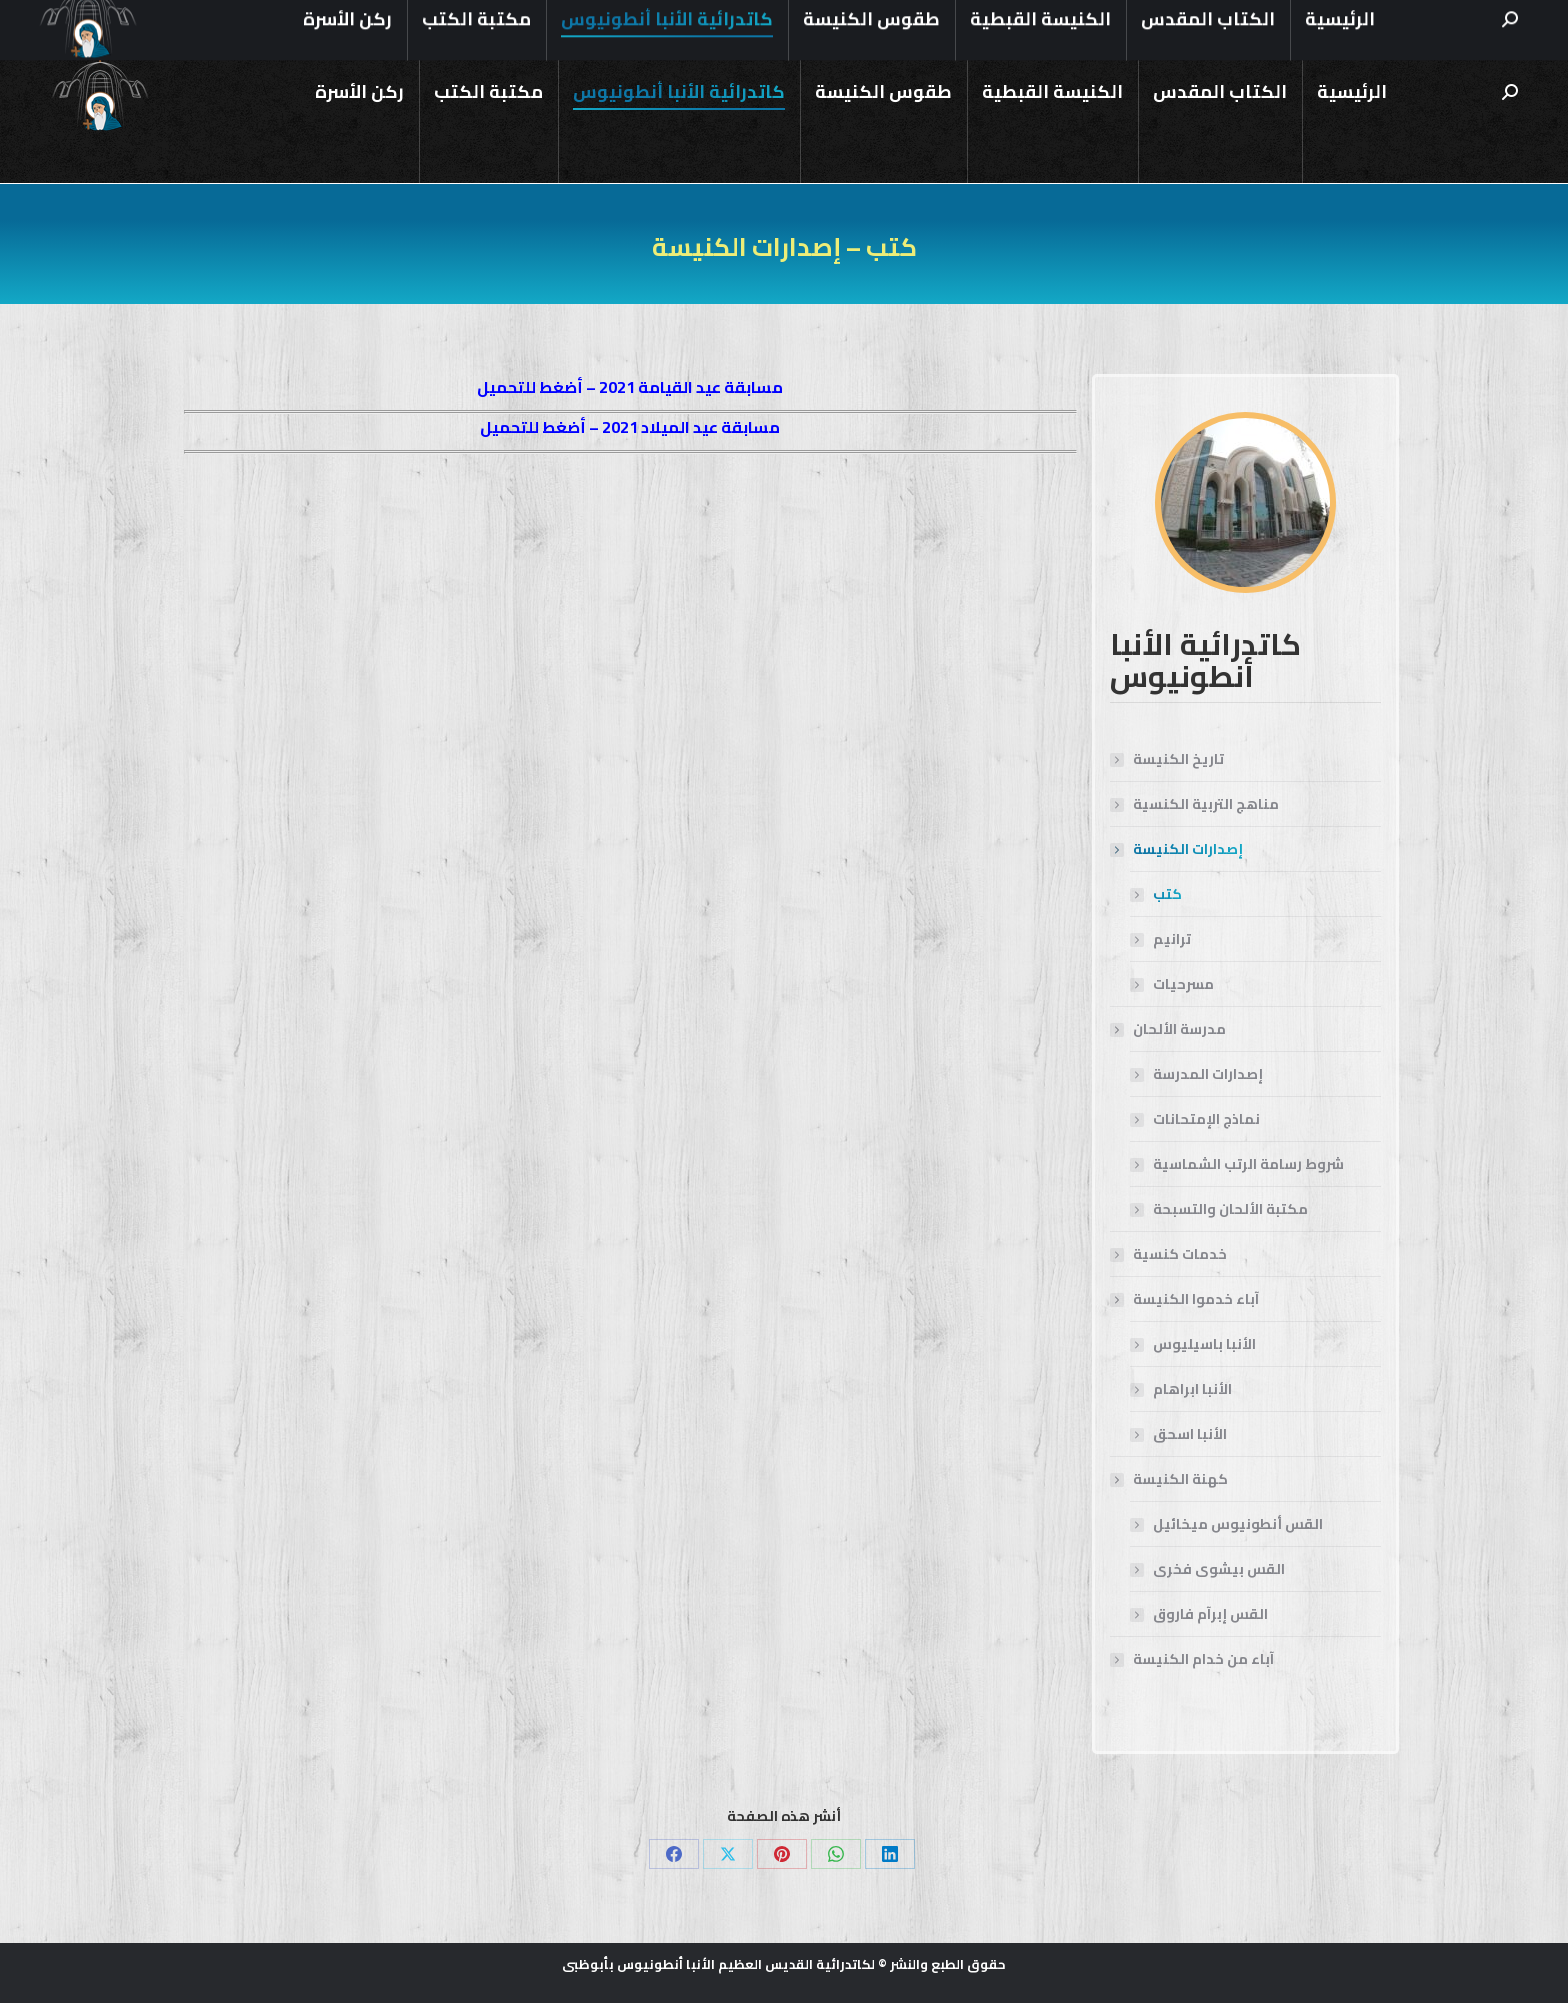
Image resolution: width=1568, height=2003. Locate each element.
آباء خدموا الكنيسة (1186, 1299)
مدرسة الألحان (1169, 1029)
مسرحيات (1183, 984)
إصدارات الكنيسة (1178, 849)
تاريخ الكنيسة (1178, 759)
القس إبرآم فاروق (1210, 1614)
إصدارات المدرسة (1208, 1074)
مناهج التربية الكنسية (1206, 804)
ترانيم (1172, 939)
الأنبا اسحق (1190, 1434)
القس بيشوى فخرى (1219, 1569)
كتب (1167, 894)
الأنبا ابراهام (1192, 1389)
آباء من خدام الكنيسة (1203, 1659)
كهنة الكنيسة (1170, 1479)
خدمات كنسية (1180, 1254)
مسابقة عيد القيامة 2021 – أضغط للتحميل (630, 387)
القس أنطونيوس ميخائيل (1238, 1524)
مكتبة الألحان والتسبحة (1230, 1209)
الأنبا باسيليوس (1204, 1344)
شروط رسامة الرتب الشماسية (1248, 1164)
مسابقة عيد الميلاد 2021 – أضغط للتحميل (630, 427)
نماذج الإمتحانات (1206, 1119)
